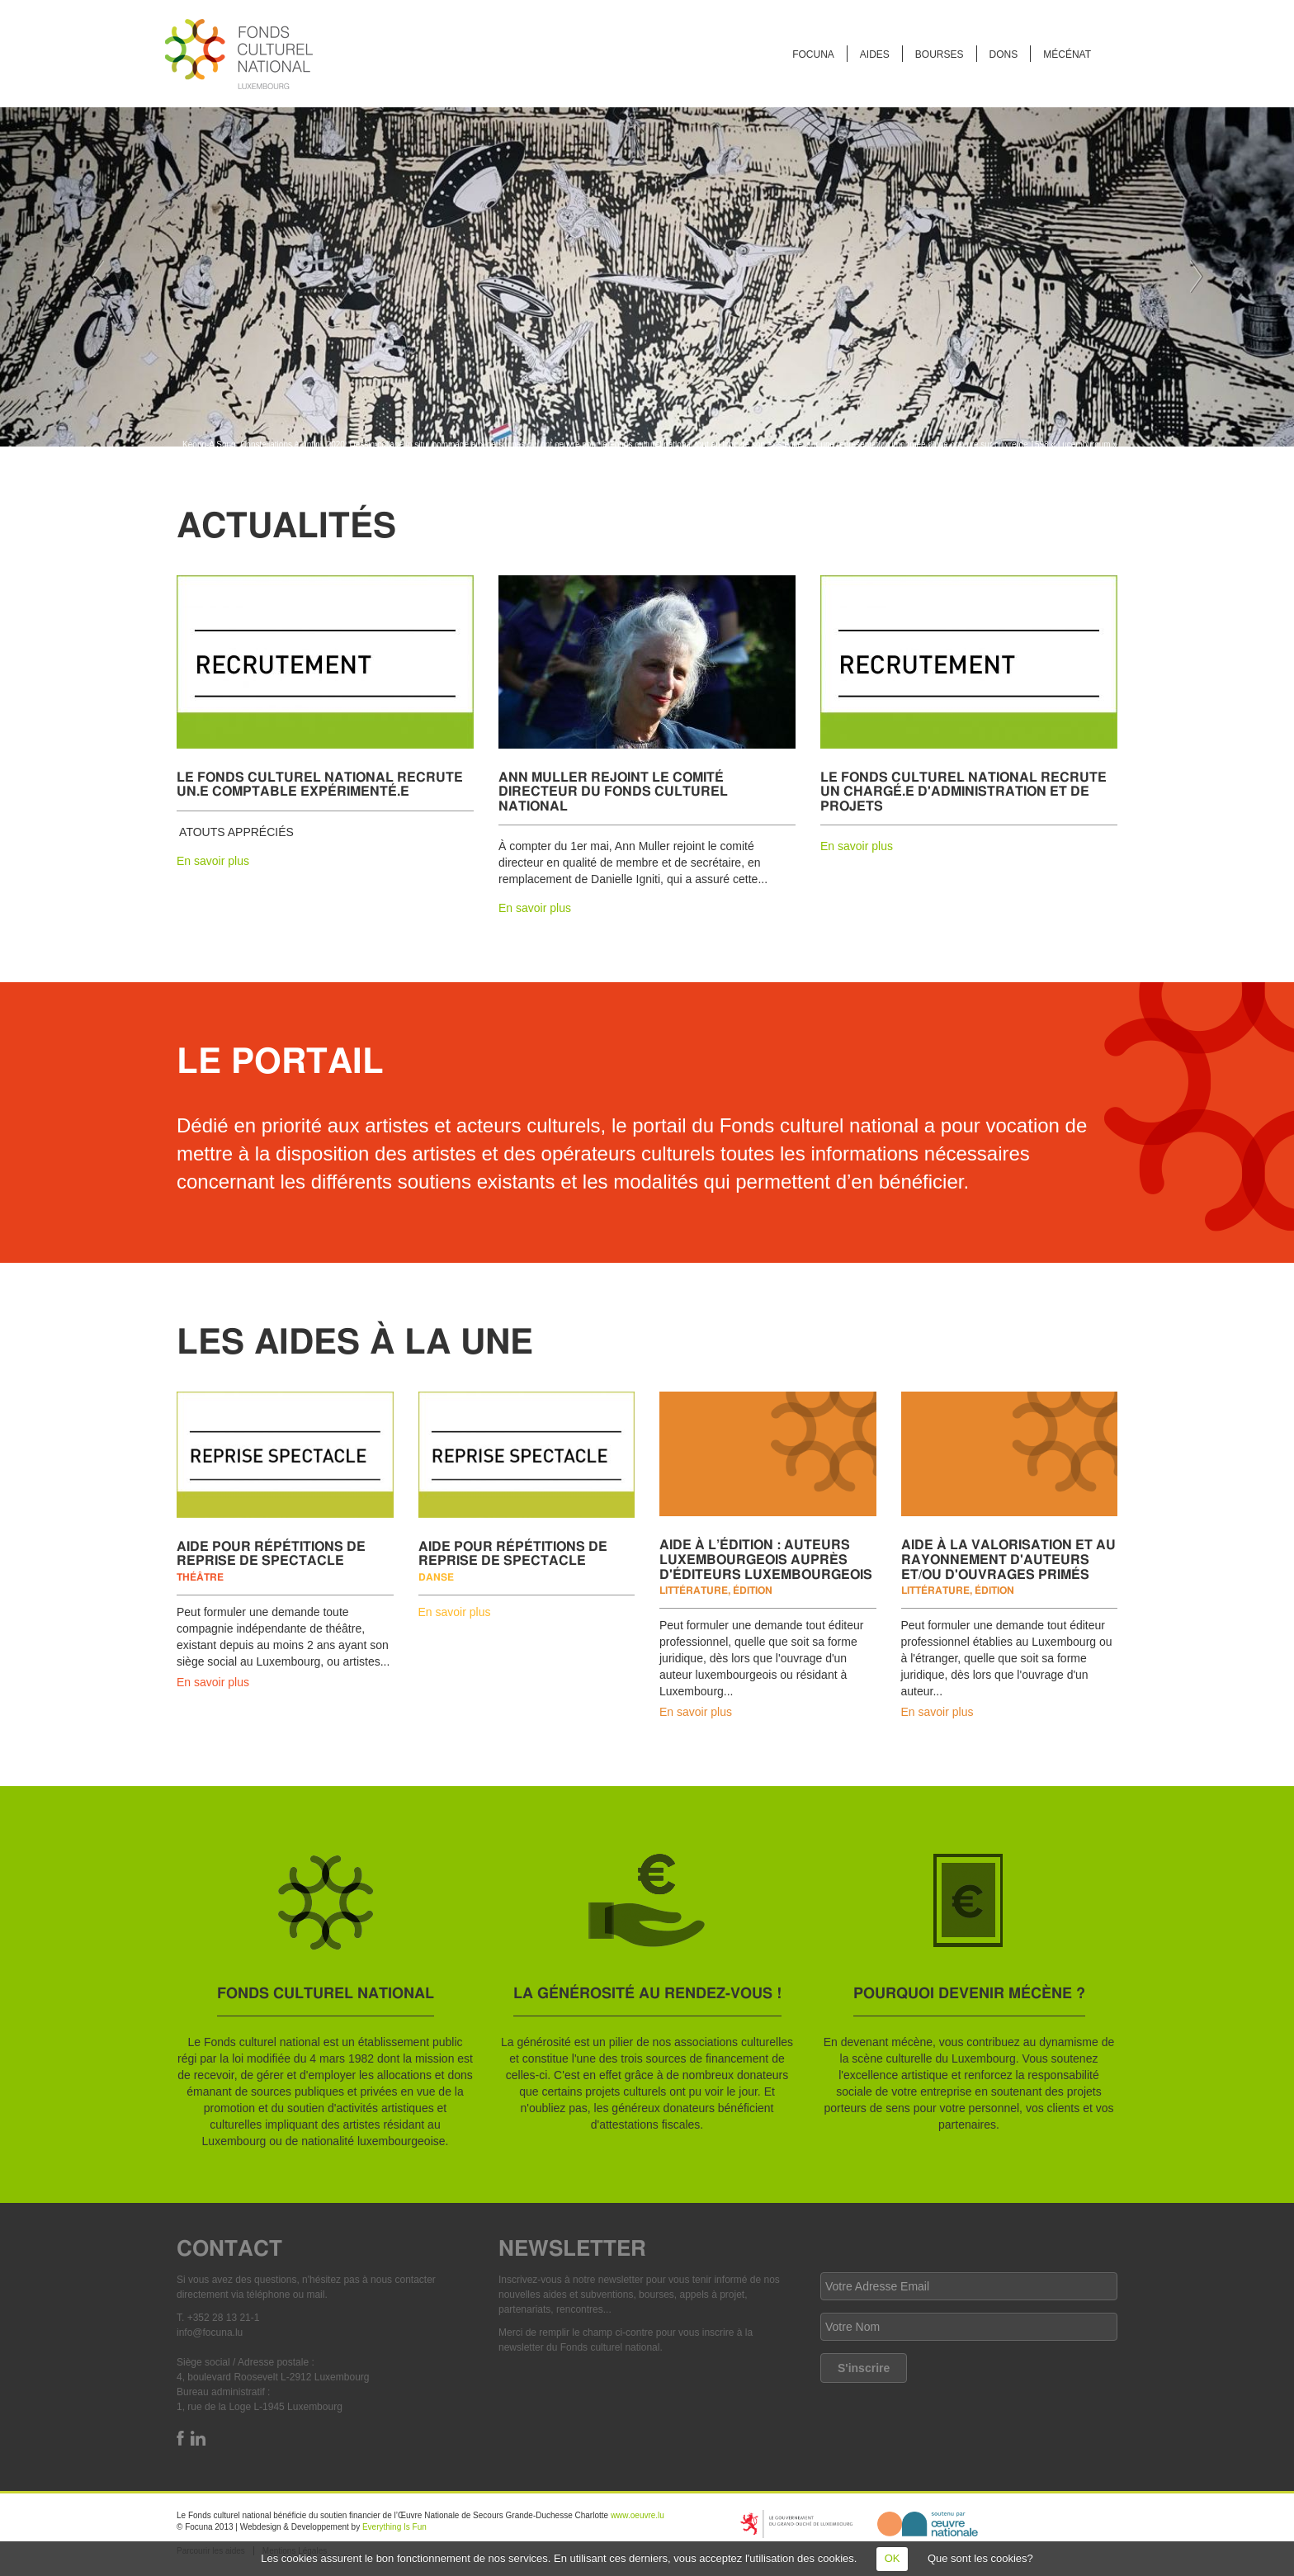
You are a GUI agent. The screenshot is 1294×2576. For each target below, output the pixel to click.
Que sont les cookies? (980, 2558)
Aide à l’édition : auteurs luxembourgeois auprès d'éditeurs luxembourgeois (765, 1558)
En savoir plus (213, 860)
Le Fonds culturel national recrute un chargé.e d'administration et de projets (963, 790)
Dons (1003, 54)
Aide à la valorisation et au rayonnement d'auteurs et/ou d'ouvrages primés (1008, 1558)
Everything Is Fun (394, 2526)
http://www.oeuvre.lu (927, 2524)
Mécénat (1067, 54)
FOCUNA (813, 54)
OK (892, 2558)
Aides (875, 54)
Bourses (939, 54)
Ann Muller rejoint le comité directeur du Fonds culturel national (613, 790)
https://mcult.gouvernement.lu (796, 2524)
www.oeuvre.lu (637, 2515)
